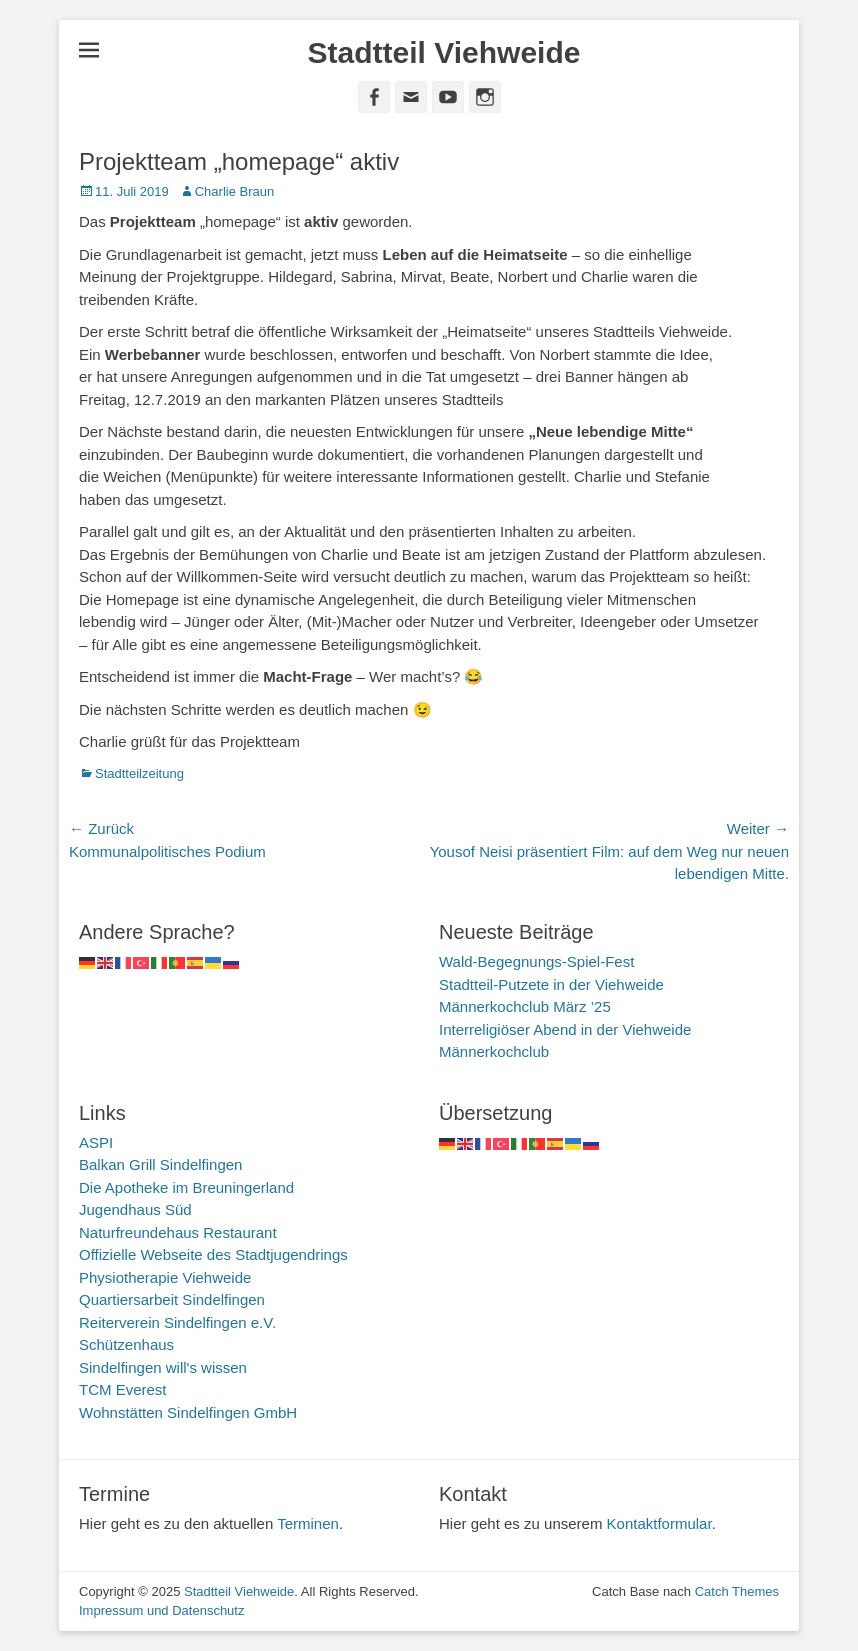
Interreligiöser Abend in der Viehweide (565, 1029)
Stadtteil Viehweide (444, 52)
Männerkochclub (494, 1051)
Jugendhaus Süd (135, 1209)
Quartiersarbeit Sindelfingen (172, 1299)
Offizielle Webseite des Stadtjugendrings (213, 1254)
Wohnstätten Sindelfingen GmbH (188, 1412)
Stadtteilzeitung (139, 773)
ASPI (96, 1142)
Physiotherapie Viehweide (165, 1277)
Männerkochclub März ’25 (525, 1006)
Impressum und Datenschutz (161, 1610)
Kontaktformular (659, 1523)
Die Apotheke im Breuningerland (186, 1187)
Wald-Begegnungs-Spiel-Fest (536, 961)
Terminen (308, 1523)
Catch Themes (737, 1591)
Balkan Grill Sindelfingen (160, 1164)
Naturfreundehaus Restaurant (178, 1232)
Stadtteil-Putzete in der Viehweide (551, 984)
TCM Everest (123, 1389)
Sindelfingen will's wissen (163, 1367)
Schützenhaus (126, 1344)
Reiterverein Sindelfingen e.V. (177, 1322)
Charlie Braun (235, 191)
